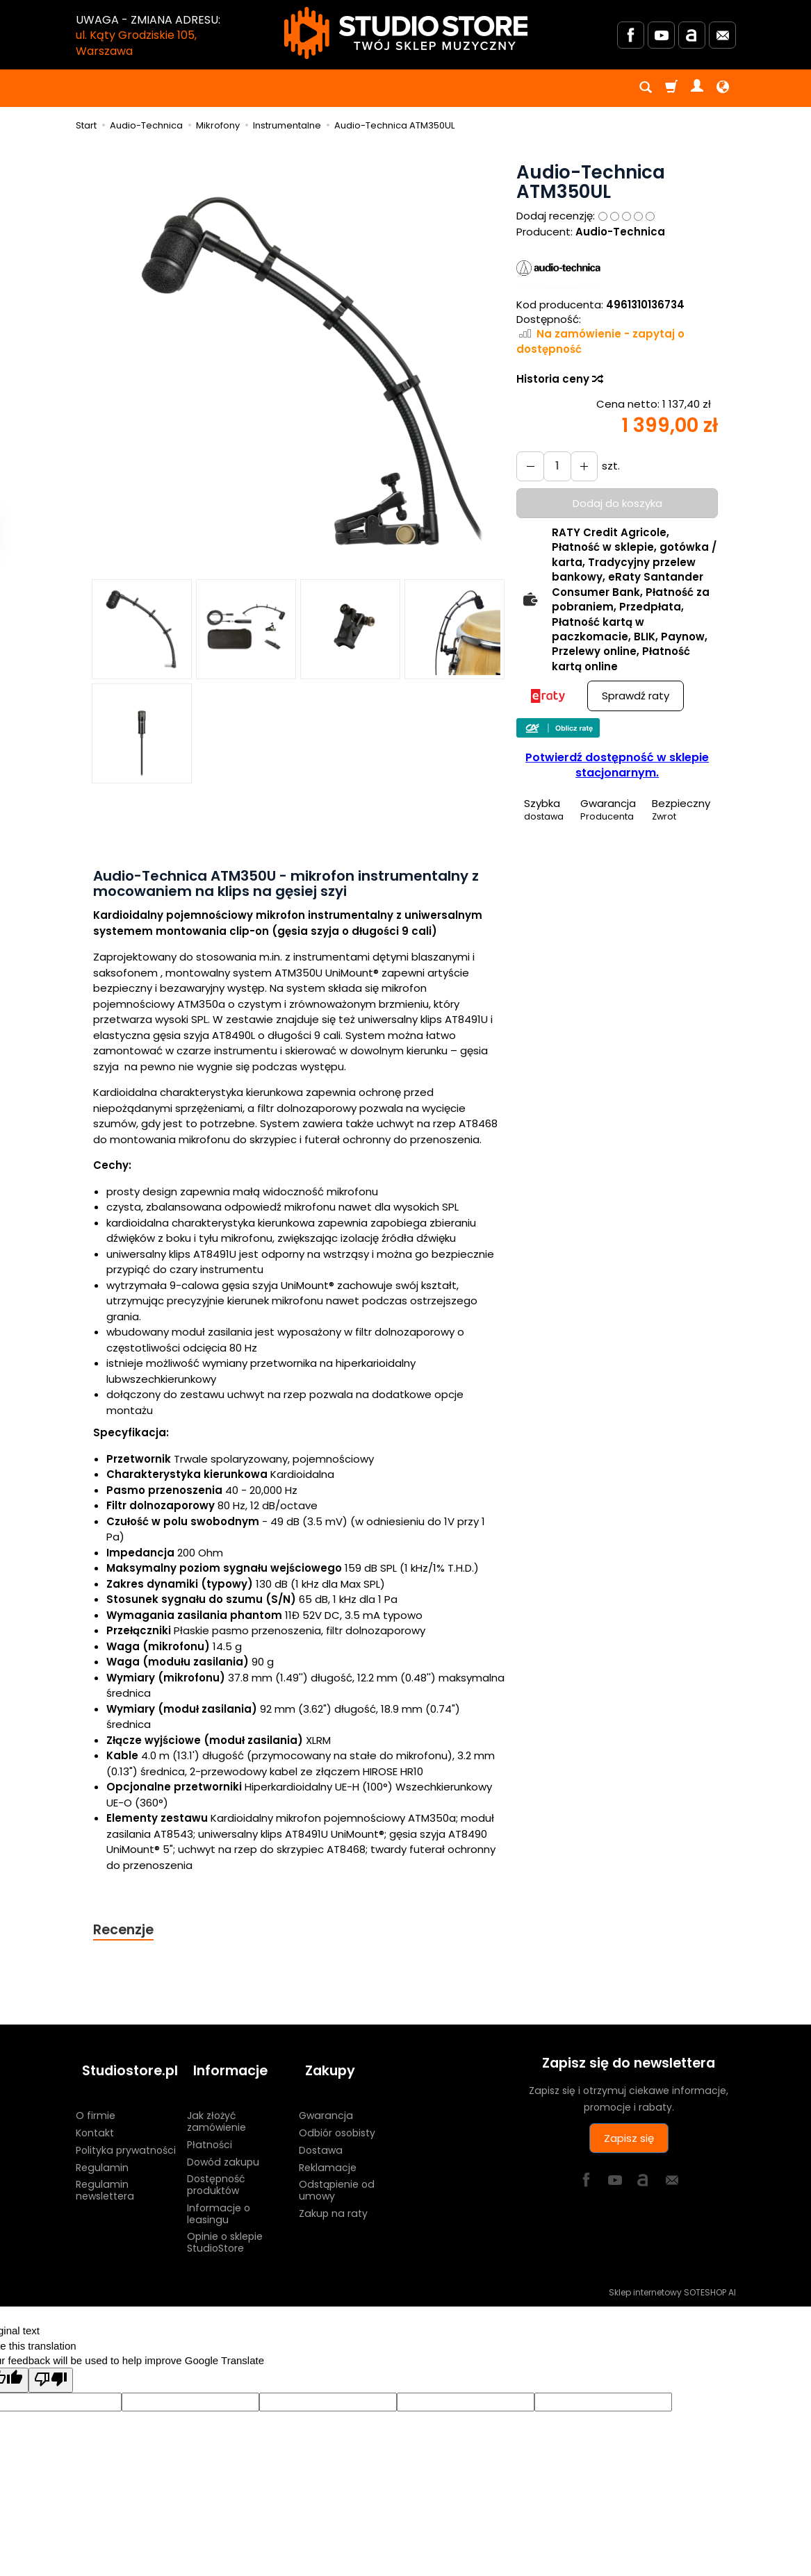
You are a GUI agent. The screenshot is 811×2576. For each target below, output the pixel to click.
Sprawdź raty (635, 695)
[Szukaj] (645, 88)
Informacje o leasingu (218, 2199)
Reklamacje (328, 2153)
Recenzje (125, 1930)
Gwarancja (326, 2102)
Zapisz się (629, 2139)
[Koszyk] (671, 88)
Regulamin (102, 2153)
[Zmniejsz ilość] (578, 466)
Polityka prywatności (126, 2136)
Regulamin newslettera (105, 2176)
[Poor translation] (50, 2366)
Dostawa (321, 2136)
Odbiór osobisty (337, 2118)
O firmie (95, 2102)
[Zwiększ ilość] (528, 466)
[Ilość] (553, 466)
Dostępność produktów (216, 2171)
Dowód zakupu (223, 2147)
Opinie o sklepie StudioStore (225, 2228)
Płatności (209, 2130)
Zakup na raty (333, 2199)
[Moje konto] (697, 88)
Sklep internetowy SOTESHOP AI (672, 2278)
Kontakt (95, 2118)
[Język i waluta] (723, 88)
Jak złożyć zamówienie (216, 2107)
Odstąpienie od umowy (337, 2176)
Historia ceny (559, 379)
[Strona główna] (405, 33)
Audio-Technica (620, 231)
